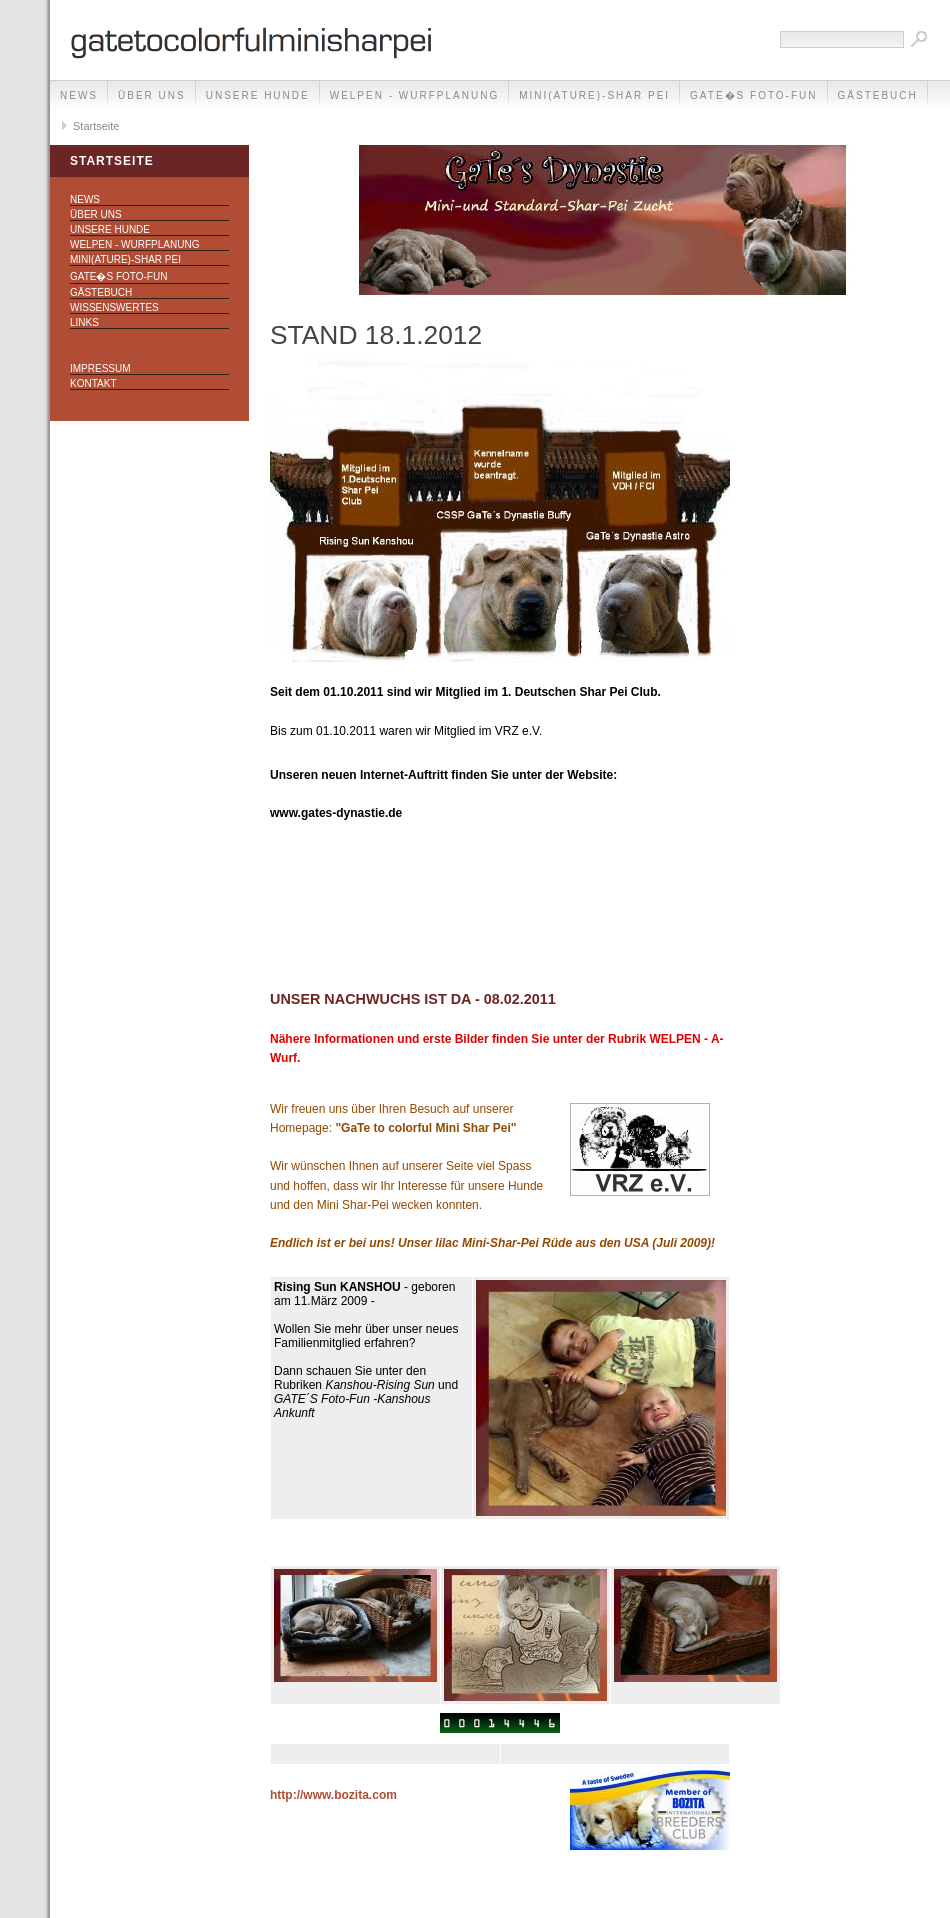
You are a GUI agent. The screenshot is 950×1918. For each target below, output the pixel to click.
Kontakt (93, 383)
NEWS (79, 95)
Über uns (152, 95)
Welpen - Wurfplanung (414, 95)
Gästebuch (878, 95)
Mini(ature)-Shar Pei (594, 95)
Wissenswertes (114, 307)
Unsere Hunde (258, 95)
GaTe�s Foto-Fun (753, 95)
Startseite (96, 126)
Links (84, 322)
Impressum (100, 368)
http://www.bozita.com (333, 1795)
